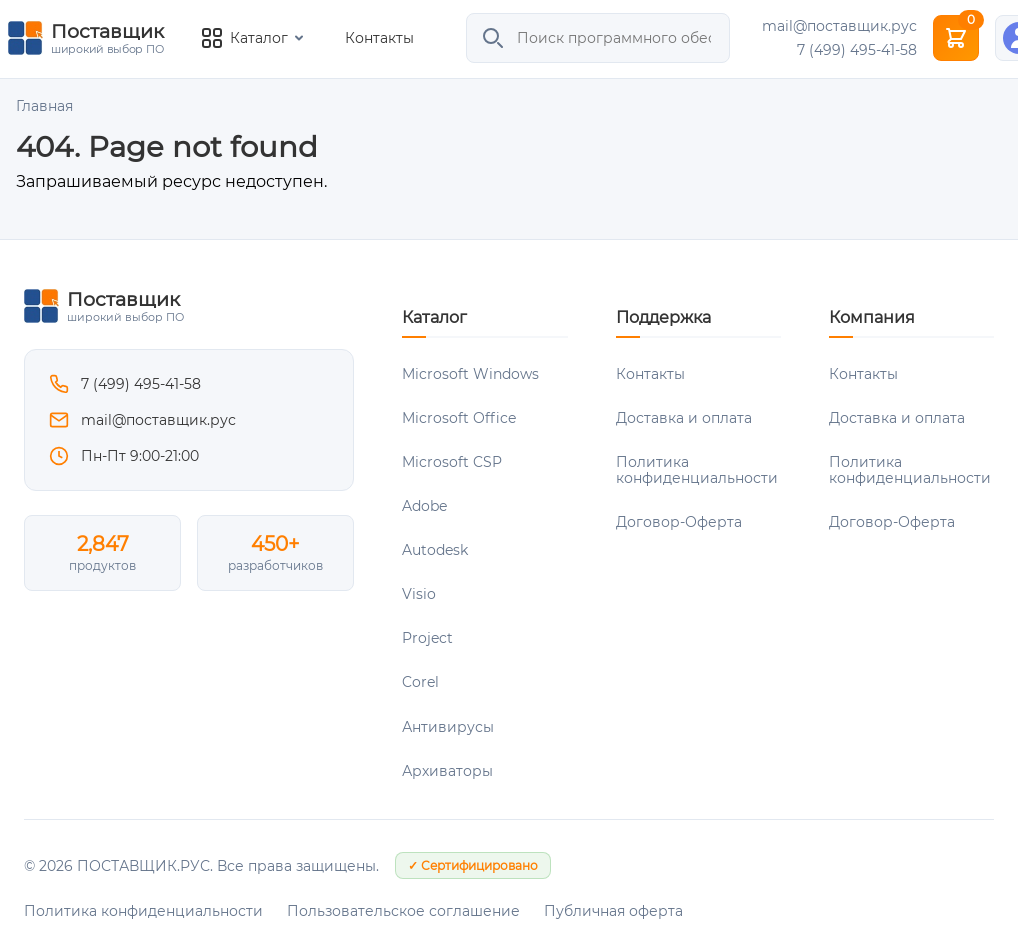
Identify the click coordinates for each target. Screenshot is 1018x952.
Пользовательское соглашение (403, 911)
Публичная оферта (613, 911)
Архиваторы (447, 771)
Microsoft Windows (470, 374)
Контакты (379, 38)
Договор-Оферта (679, 522)
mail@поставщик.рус (839, 26)
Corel (420, 682)
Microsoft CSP (452, 462)
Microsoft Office (459, 418)
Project (427, 638)
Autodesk (435, 550)
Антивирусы (448, 727)
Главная (44, 106)
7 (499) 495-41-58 (857, 50)
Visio (419, 594)
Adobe (424, 506)
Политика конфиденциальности (697, 470)
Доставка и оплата (684, 418)
